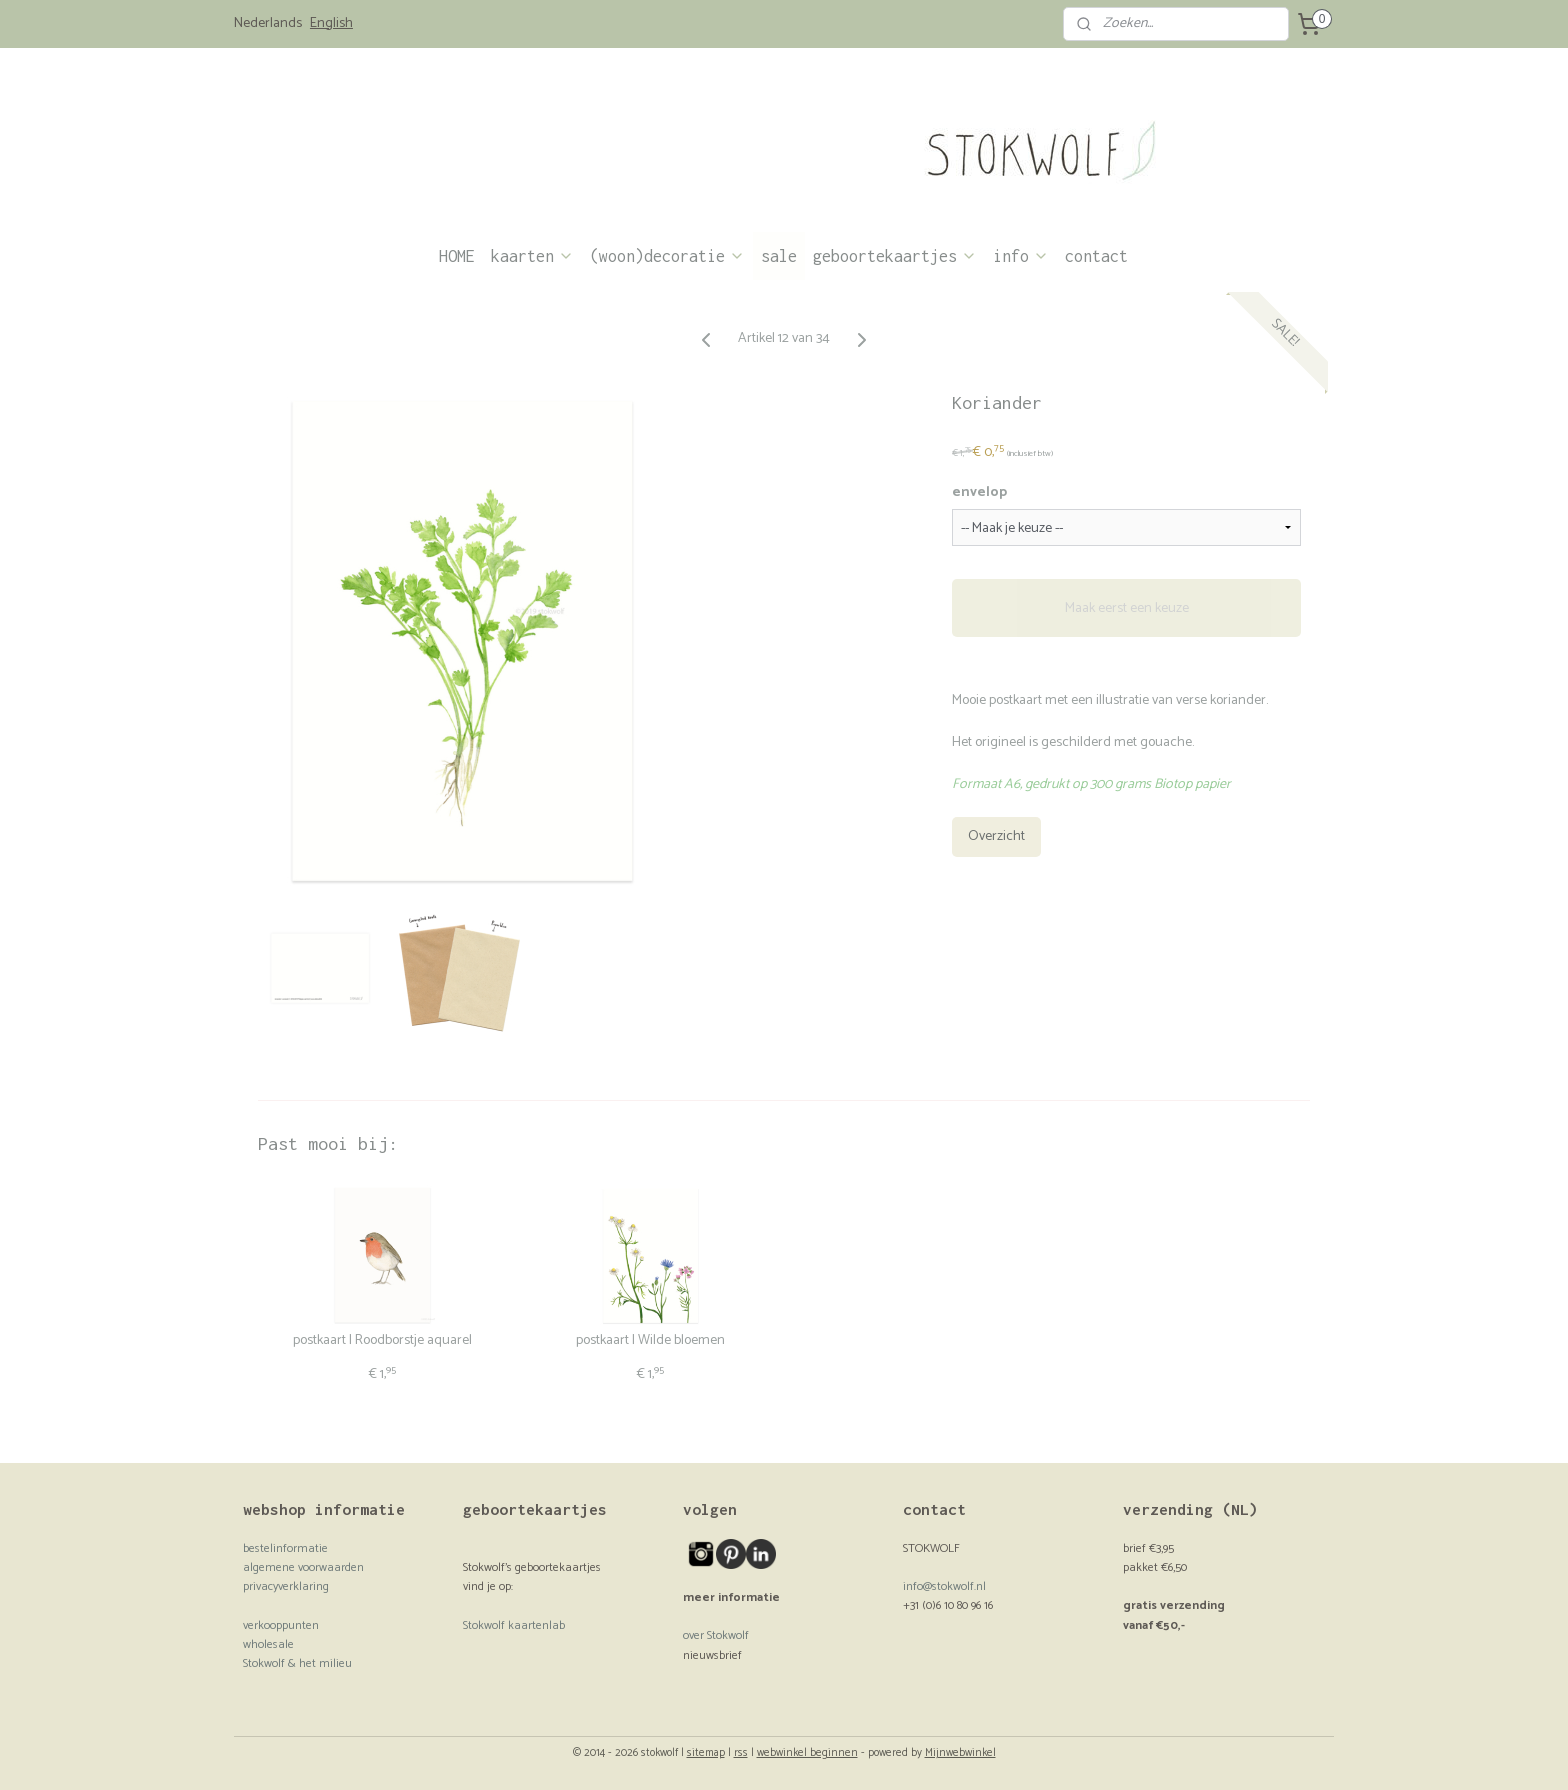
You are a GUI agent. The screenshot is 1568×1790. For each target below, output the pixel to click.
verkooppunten (281, 1625)
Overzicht (996, 836)
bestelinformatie (285, 1548)
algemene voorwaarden (303, 1567)
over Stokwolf (716, 1635)
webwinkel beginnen (807, 1753)
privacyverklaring (286, 1586)
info (1021, 256)
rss (741, 1753)
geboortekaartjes (895, 256)
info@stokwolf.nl (944, 1586)
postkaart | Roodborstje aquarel (382, 1341)
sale (779, 256)
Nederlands (268, 24)
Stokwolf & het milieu (297, 1663)
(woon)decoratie (667, 256)
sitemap (706, 1753)
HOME (457, 256)
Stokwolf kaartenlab (514, 1625)
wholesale (268, 1644)
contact (1096, 256)
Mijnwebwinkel (960, 1753)
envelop (979, 492)
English (331, 24)
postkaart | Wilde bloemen (650, 1341)
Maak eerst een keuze (1127, 607)
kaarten (532, 256)
